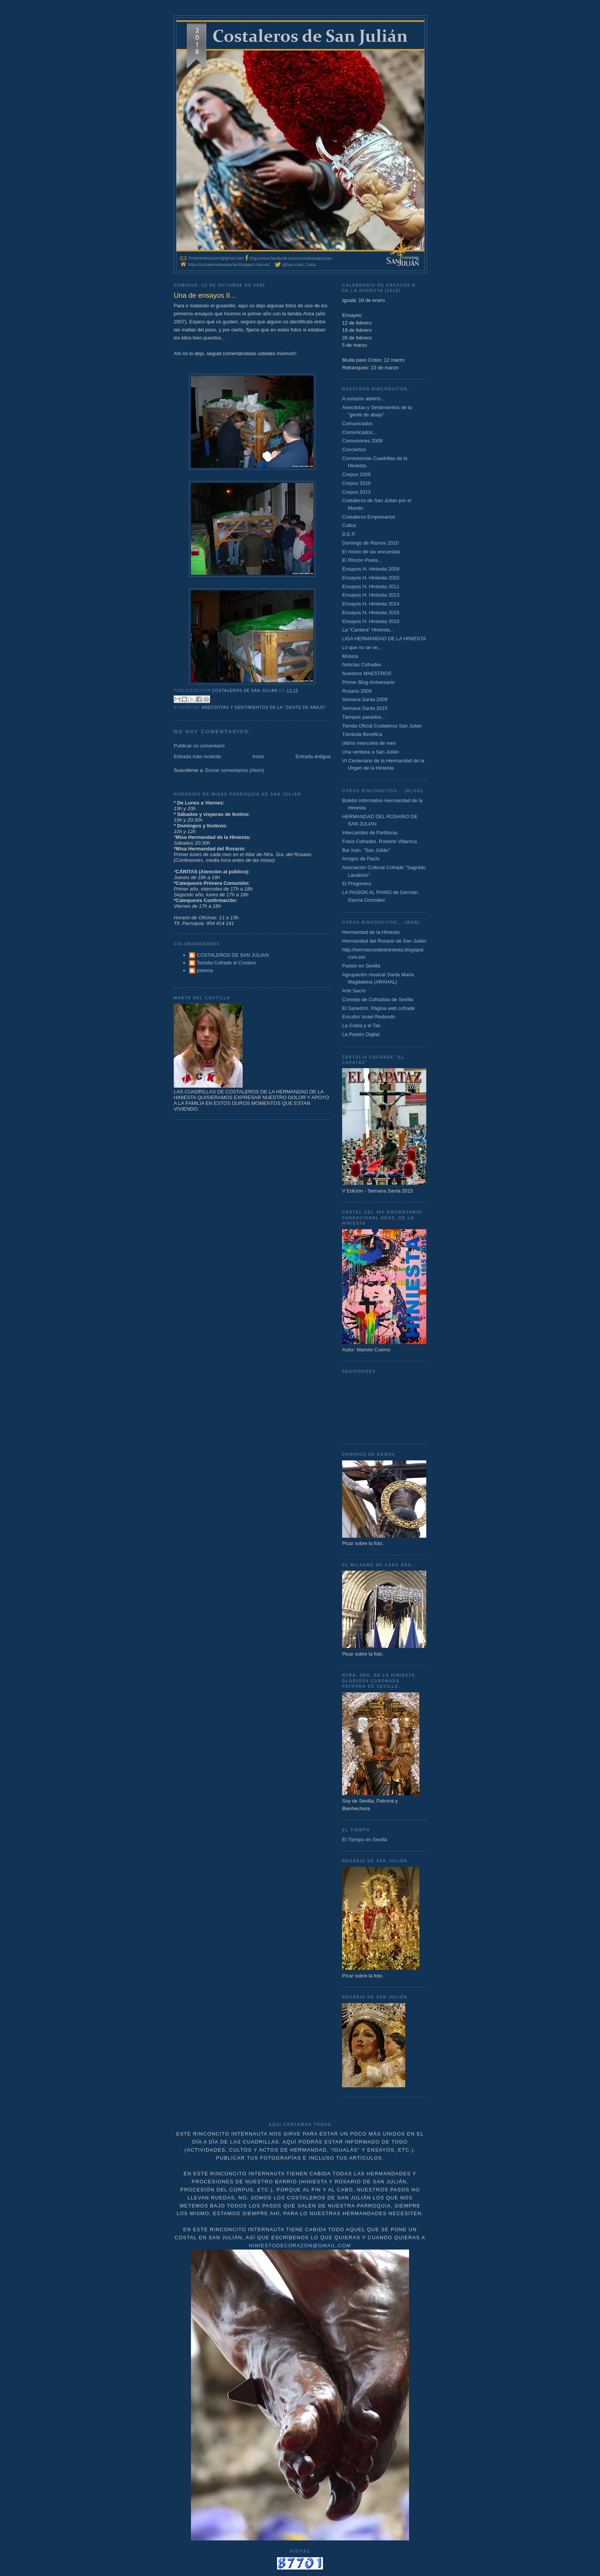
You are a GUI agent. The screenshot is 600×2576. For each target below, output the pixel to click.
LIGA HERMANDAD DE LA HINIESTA (384, 638)
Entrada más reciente (197, 756)
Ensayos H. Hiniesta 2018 (370, 621)
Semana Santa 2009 (365, 699)
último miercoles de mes (369, 743)
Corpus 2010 (356, 483)
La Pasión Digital (361, 1034)
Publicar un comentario (199, 746)
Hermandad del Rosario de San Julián (384, 941)
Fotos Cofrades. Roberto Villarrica (379, 841)
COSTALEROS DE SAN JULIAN (233, 955)
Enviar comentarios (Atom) (234, 770)
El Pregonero (356, 883)
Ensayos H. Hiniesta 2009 (370, 569)
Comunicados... (359, 432)
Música (350, 656)
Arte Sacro (353, 991)
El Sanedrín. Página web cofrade (378, 1008)
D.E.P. (349, 534)
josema (205, 970)
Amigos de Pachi (361, 858)
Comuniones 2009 (362, 441)
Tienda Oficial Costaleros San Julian (382, 726)
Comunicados (357, 423)
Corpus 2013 (356, 492)
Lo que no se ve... (362, 647)
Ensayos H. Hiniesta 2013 (370, 595)
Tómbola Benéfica (362, 734)
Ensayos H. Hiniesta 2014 (370, 604)
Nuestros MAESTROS (366, 673)
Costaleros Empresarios (368, 517)
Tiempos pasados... (363, 717)
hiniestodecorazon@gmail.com (300, 2245)
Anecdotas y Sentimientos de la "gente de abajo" (264, 707)
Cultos (349, 525)
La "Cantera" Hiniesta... (368, 630)
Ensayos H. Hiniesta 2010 (370, 578)
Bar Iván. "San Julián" (366, 850)
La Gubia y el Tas (361, 1025)
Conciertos (354, 449)
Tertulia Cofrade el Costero (226, 963)
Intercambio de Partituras (370, 832)
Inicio (258, 756)
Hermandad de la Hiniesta (370, 932)
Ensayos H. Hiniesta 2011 (370, 586)
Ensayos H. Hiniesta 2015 (370, 612)
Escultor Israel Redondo (368, 1017)
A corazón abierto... (363, 398)
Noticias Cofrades (362, 664)
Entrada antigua (313, 756)
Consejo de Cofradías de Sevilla (377, 999)
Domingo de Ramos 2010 (370, 543)
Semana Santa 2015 (365, 708)
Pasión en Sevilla (361, 966)
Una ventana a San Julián (370, 752)
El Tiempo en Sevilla (364, 1839)
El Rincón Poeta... (362, 560)
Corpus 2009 (356, 474)
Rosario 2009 (357, 691)
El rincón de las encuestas (371, 552)
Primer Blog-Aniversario (368, 682)
